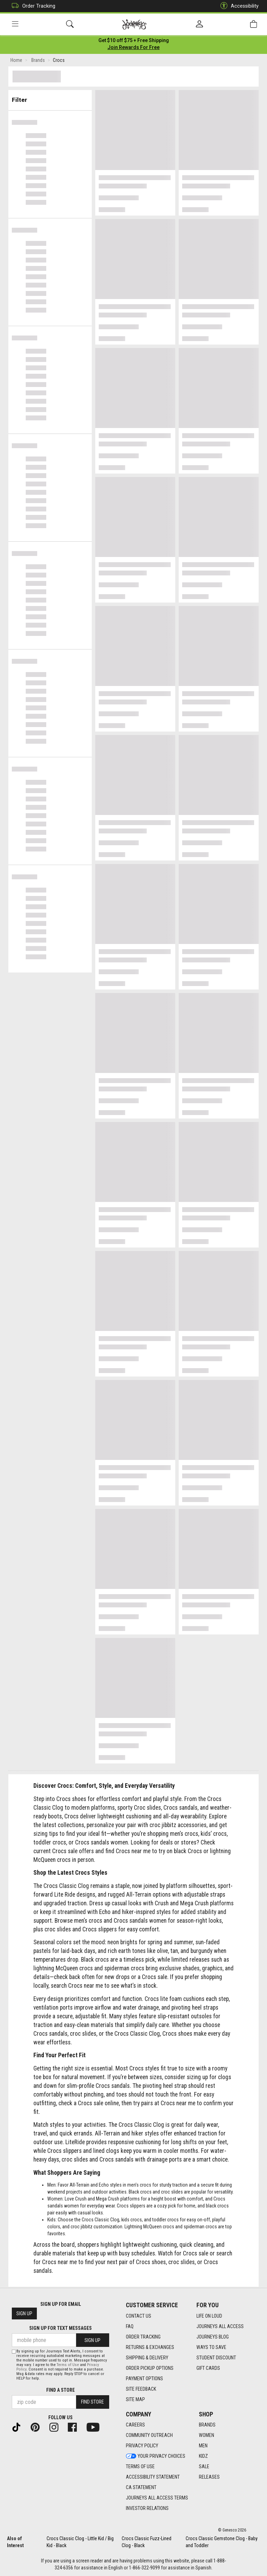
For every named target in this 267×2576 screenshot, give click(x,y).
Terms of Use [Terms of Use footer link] (140, 2467)
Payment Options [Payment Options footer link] (144, 2378)
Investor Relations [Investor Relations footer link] (147, 2508)
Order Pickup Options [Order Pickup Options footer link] (149, 2368)
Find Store (92, 2402)
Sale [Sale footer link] (204, 2467)
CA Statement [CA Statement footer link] (141, 2487)
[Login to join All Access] (133, 41)
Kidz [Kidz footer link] (203, 2456)
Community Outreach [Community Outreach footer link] (149, 2435)
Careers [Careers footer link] (135, 2425)
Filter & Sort (50, 98)
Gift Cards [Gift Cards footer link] (208, 2368)
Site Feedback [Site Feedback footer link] (141, 2389)
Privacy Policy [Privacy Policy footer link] (142, 2446)
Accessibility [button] (238, 6)
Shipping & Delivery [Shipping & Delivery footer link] (147, 2357)
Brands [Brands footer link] (207, 2425)
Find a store (60, 2390)
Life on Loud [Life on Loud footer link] (209, 2316)
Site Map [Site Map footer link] (135, 2399)
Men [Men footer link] (203, 2446)
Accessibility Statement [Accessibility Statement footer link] (153, 2477)
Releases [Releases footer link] (209, 2477)
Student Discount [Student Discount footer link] (216, 2357)
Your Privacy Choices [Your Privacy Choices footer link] (155, 2456)
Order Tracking (31, 6)
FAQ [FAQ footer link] (130, 2326)
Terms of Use (68, 2365)
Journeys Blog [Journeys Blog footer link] (212, 2337)
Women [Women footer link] (206, 2435)
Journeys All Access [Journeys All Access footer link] (220, 2326)
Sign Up (24, 2314)
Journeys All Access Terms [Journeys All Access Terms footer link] (157, 2498)
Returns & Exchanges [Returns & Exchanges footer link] (150, 2347)
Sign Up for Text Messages (60, 2328)
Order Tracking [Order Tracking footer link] (143, 2337)
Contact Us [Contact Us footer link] (138, 2316)
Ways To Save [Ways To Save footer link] (211, 2347)
